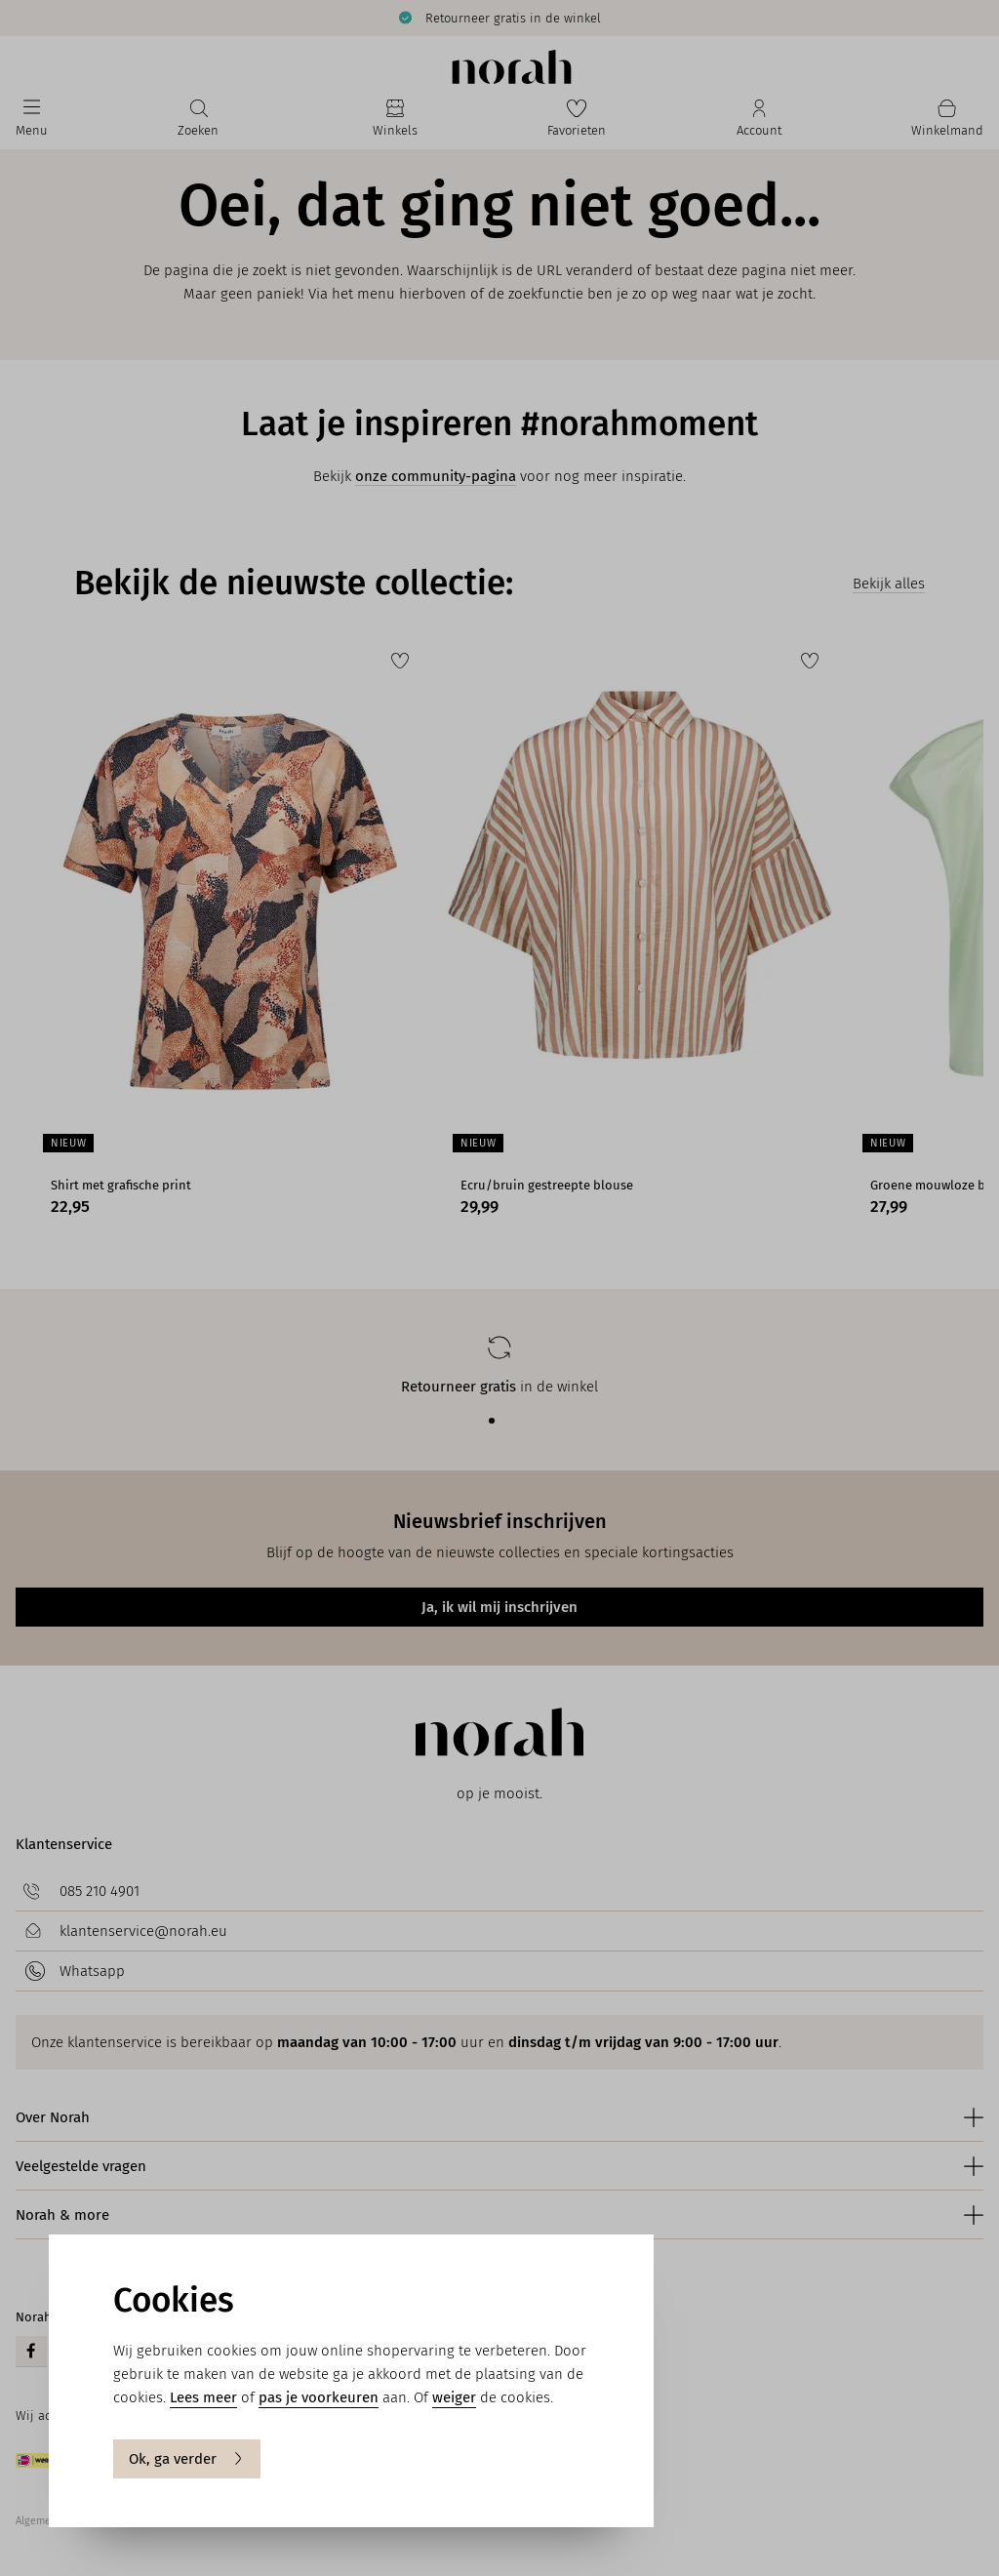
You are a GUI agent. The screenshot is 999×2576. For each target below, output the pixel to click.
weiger (454, 2397)
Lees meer (203, 2397)
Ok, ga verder (187, 2459)
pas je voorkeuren (319, 2397)
